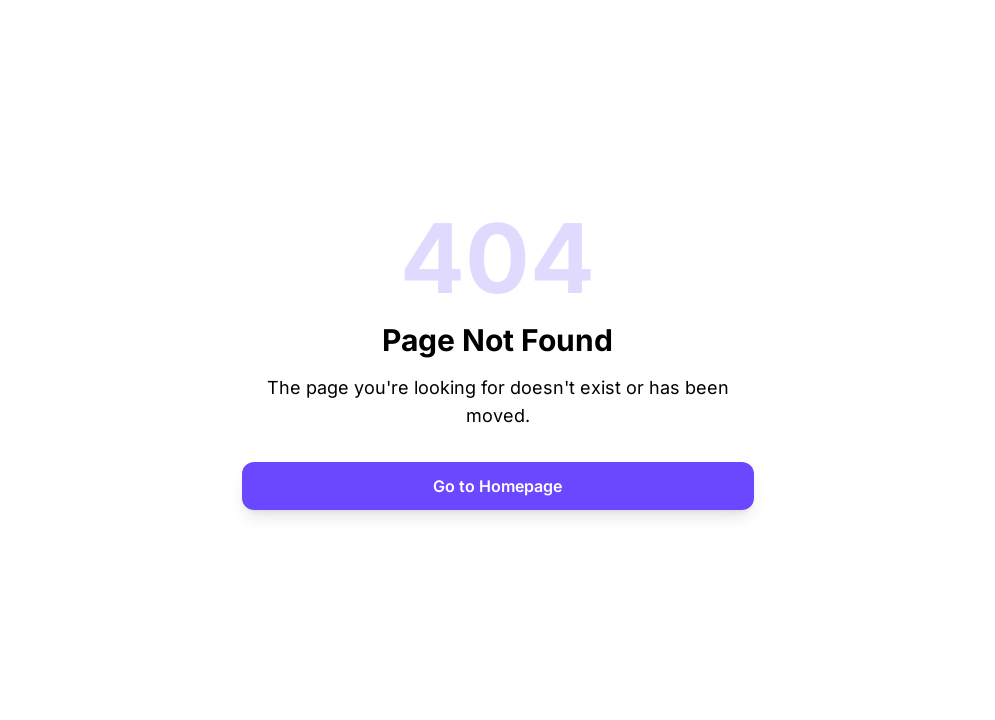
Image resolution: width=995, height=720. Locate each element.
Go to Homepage (497, 486)
